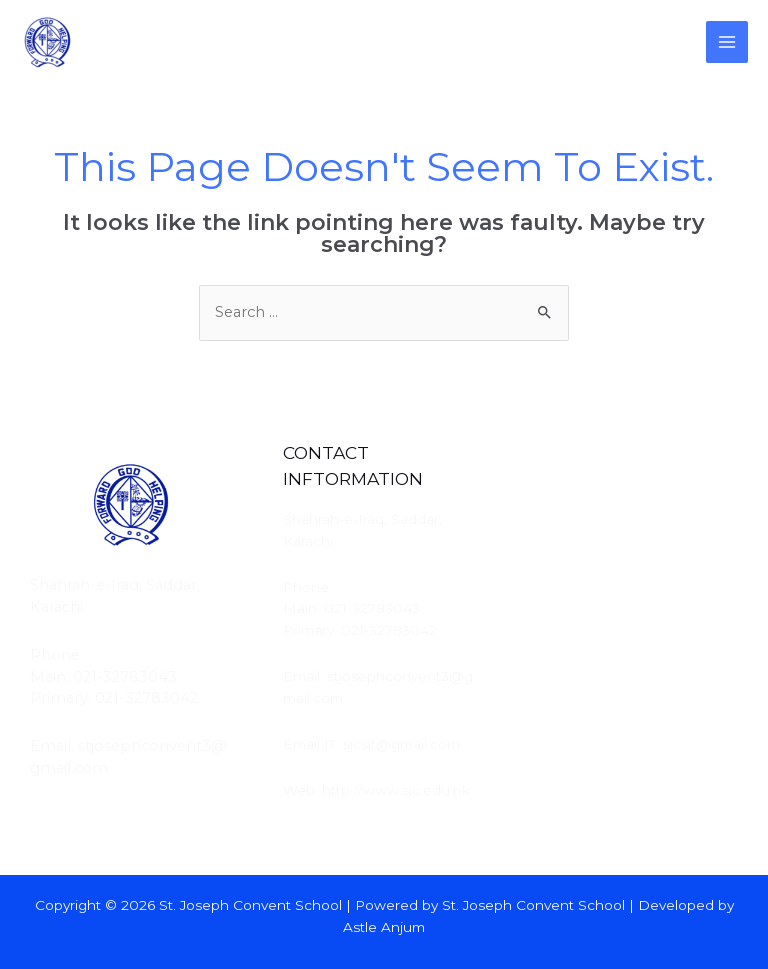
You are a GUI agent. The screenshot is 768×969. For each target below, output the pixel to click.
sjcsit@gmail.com (401, 744)
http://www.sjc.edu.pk (396, 790)
